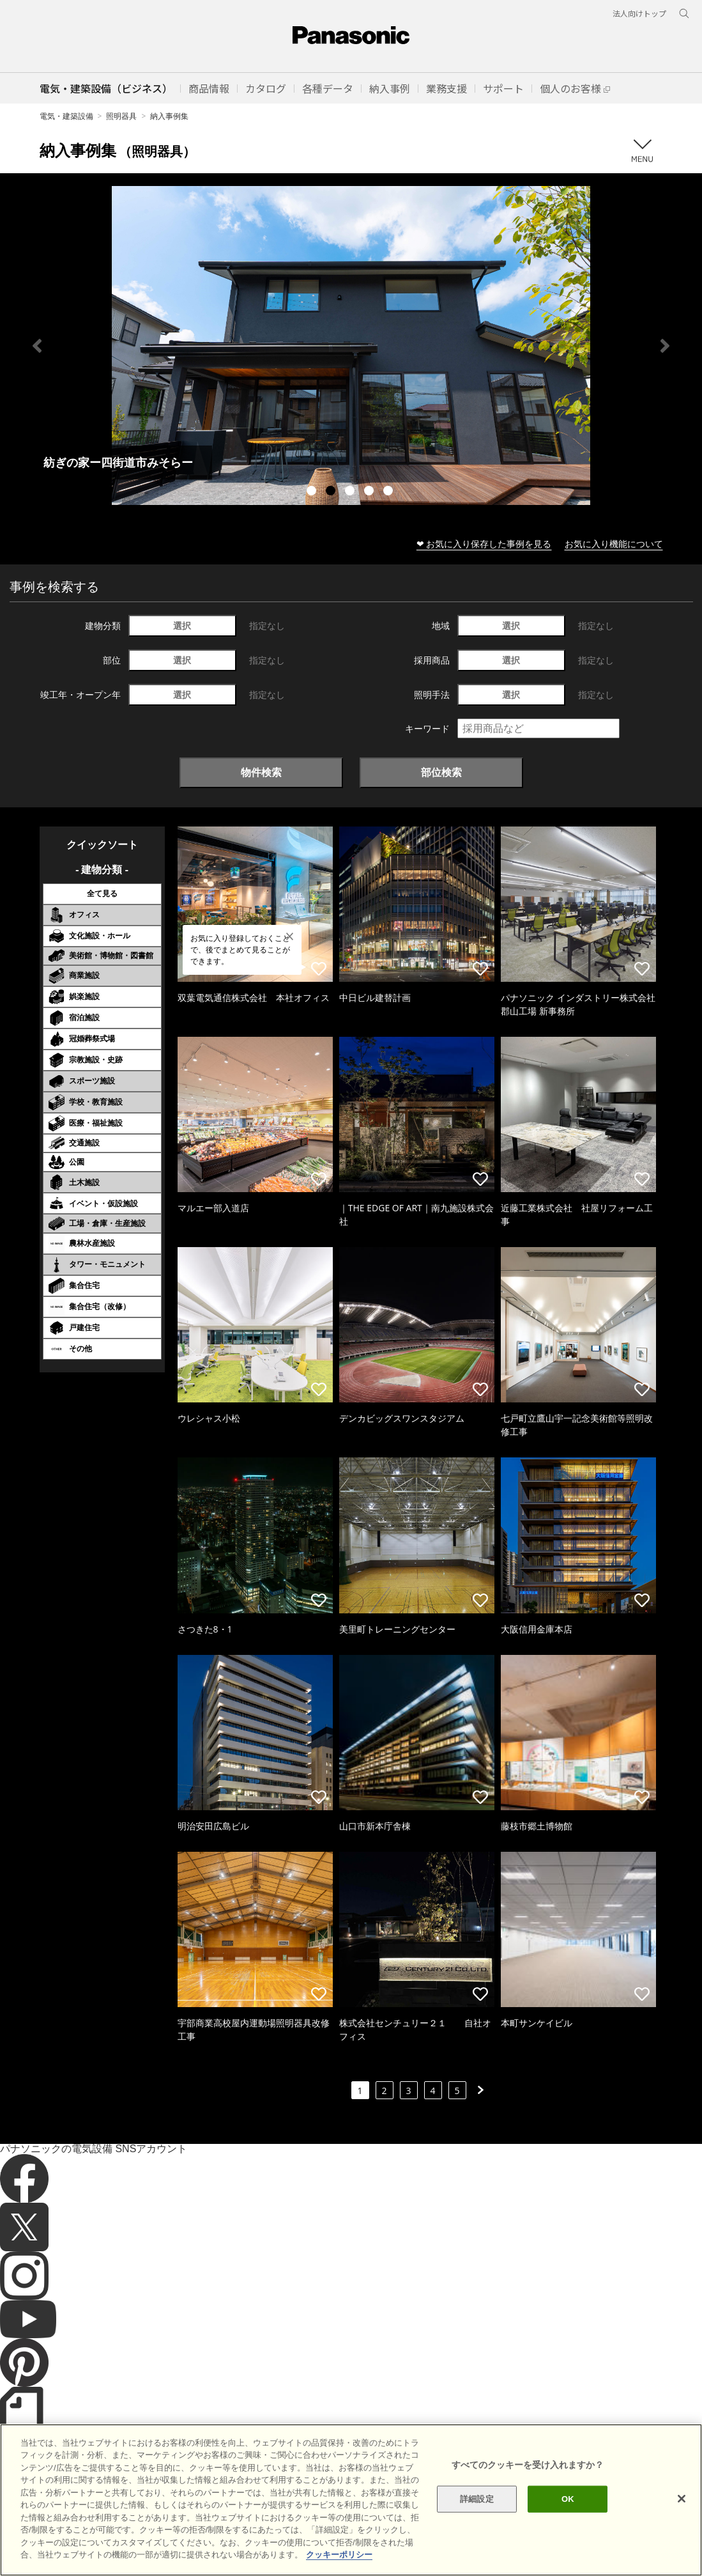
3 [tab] (351, 492)
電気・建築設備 (66, 116)
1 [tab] (313, 492)
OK (567, 2499)
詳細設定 (477, 2499)
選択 (182, 625)
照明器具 (121, 116)
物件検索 (261, 772)
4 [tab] (370, 492)
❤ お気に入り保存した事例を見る (484, 544)
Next (665, 346)
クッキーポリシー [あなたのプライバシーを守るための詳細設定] (339, 2554)
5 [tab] (389, 492)
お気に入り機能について (614, 544)
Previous (37, 346)
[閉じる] (682, 2499)
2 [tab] (332, 492)
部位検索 (441, 772)
